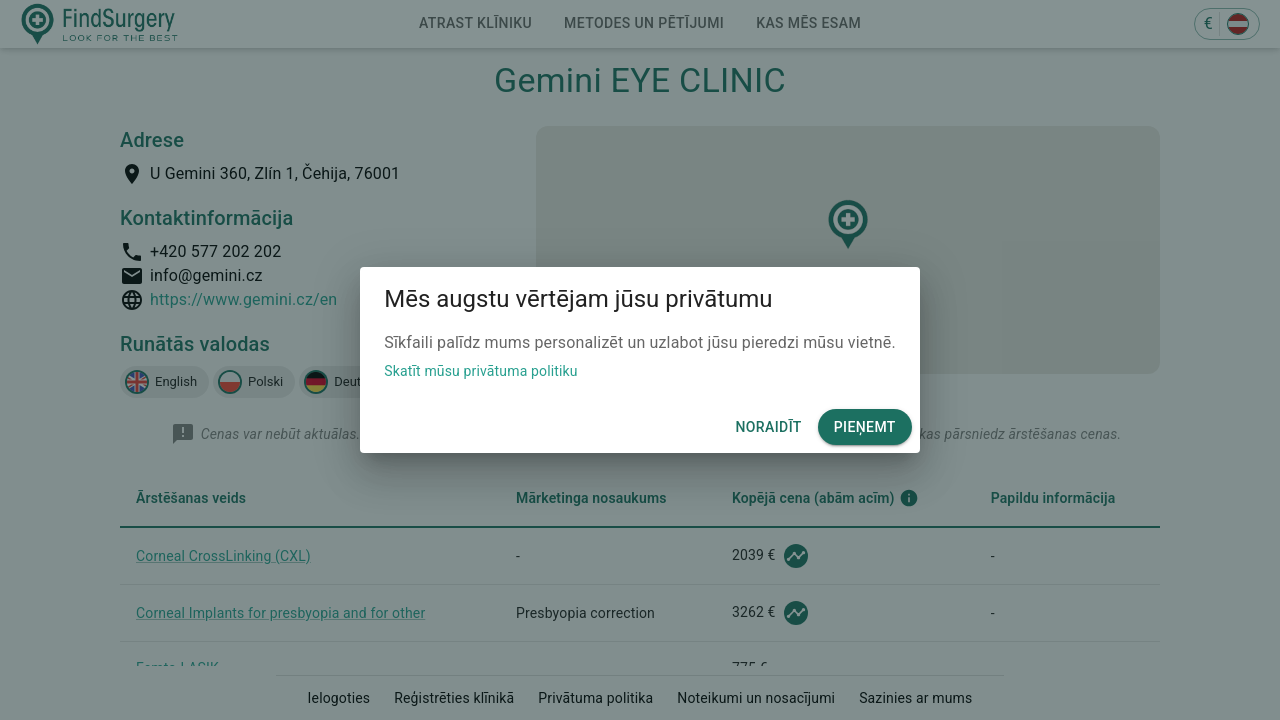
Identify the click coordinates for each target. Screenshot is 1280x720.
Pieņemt (865, 427)
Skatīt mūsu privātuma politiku (480, 371)
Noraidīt (768, 427)
